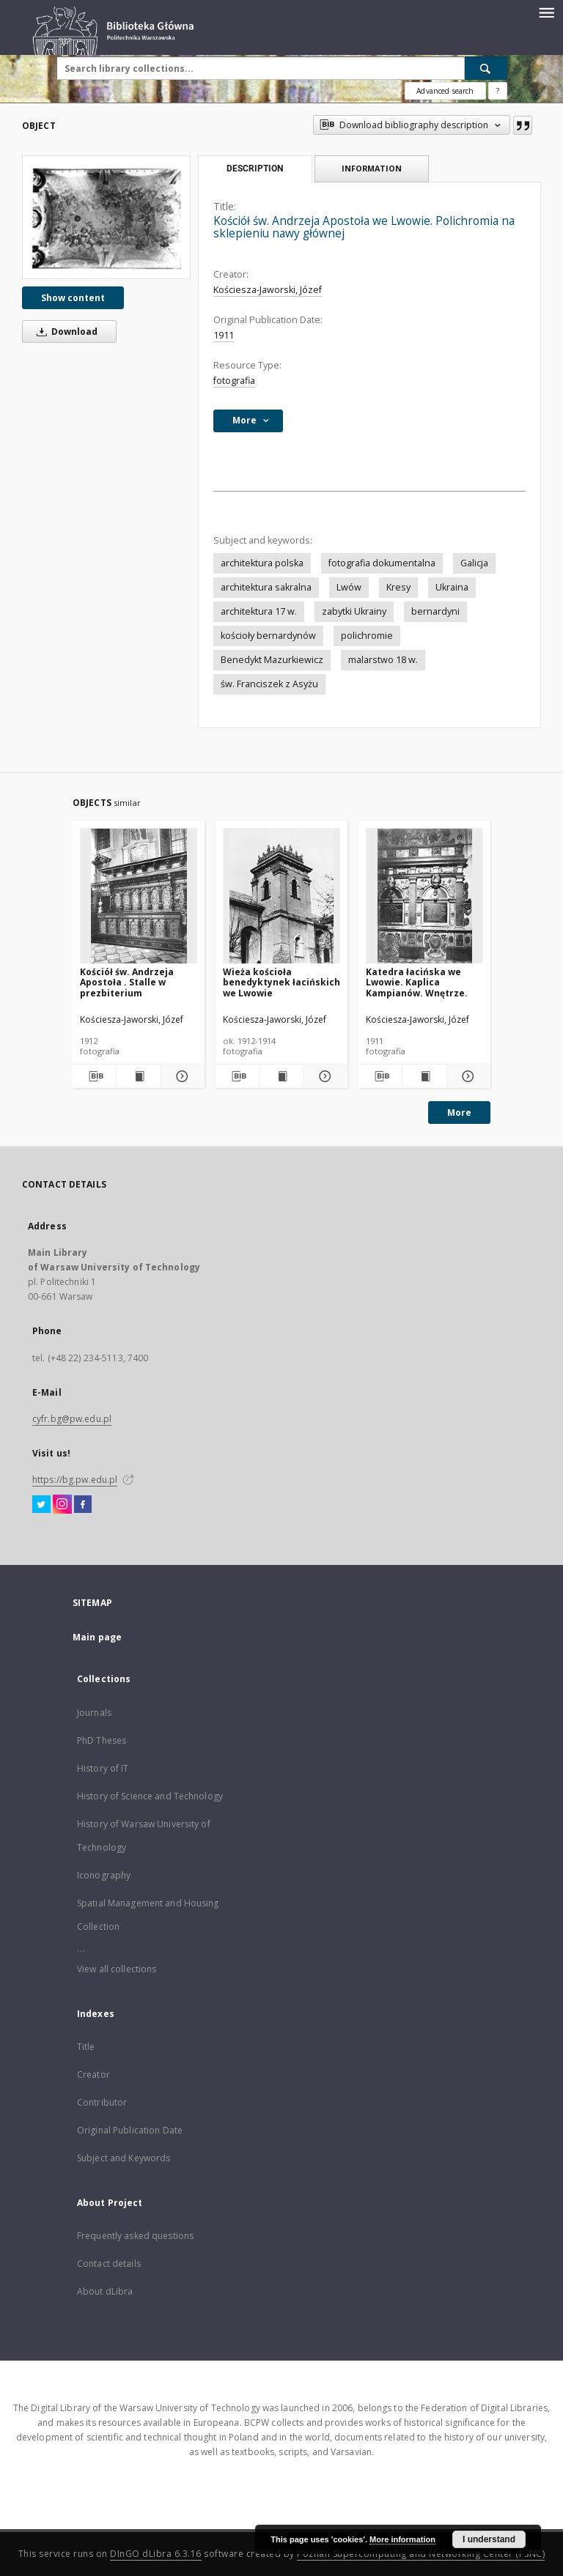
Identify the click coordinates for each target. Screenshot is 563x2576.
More (459, 1112)
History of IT (103, 1768)
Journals (94, 1712)
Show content (73, 298)
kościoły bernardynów (268, 635)
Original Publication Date (130, 2130)
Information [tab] (372, 168)
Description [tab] (255, 168)
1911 (223, 335)
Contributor (102, 2102)
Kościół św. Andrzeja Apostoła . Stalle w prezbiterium (127, 982)
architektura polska (262, 563)
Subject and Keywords (123, 2158)
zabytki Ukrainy (354, 611)
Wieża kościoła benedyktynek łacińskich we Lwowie (281, 982)
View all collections (116, 1969)
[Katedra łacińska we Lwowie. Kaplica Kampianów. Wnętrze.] (424, 896)
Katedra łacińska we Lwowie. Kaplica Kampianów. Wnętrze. (417, 982)
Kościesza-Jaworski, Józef (267, 290)
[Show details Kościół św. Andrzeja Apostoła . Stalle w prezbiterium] (180, 1076)
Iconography (103, 1875)
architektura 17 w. (259, 611)
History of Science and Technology (150, 1796)
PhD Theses (101, 1740)
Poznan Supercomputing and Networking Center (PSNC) (421, 2553)
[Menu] (546, 11)
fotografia (234, 380)
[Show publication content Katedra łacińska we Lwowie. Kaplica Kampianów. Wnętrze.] (424, 1076)
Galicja (474, 563)
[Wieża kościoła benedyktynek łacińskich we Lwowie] (281, 896)
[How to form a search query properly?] (497, 91)
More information (402, 2539)
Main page (97, 1637)
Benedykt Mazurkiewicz (272, 660)
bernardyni (435, 611)
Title (86, 2046)
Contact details (109, 2263)
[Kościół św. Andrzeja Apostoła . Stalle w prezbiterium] (138, 896)
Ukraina (451, 587)
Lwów (348, 587)
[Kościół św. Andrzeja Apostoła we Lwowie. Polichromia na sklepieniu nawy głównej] (106, 216)
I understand (489, 2539)
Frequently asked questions (135, 2235)
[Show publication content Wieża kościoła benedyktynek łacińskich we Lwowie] (281, 1076)
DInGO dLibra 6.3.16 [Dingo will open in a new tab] (156, 2553)
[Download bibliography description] (94, 1076)
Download (64, 331)
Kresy (398, 587)
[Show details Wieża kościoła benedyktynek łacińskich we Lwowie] (323, 1076)
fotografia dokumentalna (381, 563)
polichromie (367, 635)
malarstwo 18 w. (383, 660)
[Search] (486, 68)
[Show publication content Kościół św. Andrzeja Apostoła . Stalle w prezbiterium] (138, 1076)
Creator (93, 2074)
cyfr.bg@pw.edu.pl (71, 1419)
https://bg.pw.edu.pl (74, 1479)
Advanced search (445, 91)
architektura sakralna (266, 587)
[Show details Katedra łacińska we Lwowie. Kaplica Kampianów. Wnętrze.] (466, 1076)
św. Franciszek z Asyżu (269, 684)
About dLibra (105, 2291)
